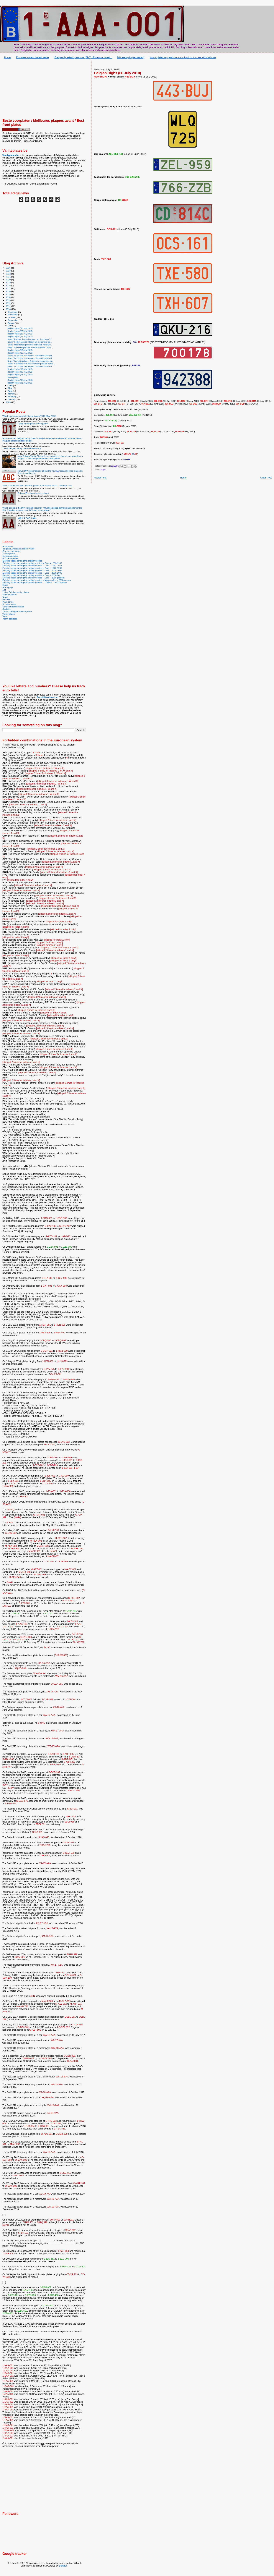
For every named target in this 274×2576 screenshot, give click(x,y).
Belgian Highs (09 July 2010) (19, 369)
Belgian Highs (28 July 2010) (19, 331)
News (5, 597)
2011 (8, 306)
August (11, 323)
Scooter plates (9, 604)
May (10, 388)
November (13, 314)
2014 (8, 297)
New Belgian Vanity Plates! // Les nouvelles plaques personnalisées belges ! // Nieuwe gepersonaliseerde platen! (50, 457)
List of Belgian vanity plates (15, 592)
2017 (8, 288)
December (13, 312)
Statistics (6, 609)
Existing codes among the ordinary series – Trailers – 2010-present (34, 582)
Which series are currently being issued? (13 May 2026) (29, 416)
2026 (8, 267)
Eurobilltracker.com (47, 697)
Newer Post (100, 477)
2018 (8, 285)
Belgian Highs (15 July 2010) (19, 353)
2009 (8, 402)
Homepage (7, 587)
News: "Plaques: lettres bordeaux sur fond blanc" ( (29, 339)
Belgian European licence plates (33, 493)
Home (7, 57)
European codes (10, 556)
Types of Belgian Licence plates (33, 423)
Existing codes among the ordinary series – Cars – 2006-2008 (32, 573)
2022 (8, 273)
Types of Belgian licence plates (17, 611)
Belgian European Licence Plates (18, 548)
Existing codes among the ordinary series (22, 560)
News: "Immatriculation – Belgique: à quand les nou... (30, 361)
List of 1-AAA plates (27, 518)
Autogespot (7, 546)
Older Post (266, 477)
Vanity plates (13, 377)
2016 (8, 291)
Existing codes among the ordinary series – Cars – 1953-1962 (32, 563)
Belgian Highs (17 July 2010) (19, 350)
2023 (8, 270)
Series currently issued (13, 606)
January (12, 399)
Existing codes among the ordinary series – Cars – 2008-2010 (32, 575)
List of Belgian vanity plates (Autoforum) (21, 448)
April (10, 391)
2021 (8, 276)
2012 (8, 303)
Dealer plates (8, 553)
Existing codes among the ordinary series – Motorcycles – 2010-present (36, 580)
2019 (8, 282)
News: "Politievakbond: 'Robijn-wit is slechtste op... (29, 342)
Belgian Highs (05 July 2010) (19, 374)
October (12, 317)
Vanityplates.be (10, 155)
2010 (8, 309)
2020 (8, 279)
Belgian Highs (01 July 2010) (19, 383)
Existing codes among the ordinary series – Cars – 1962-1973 (32, 565)
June (10, 385)
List (4, 589)
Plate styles (8, 602)
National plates (9, 594)
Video (5, 616)
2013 (8, 300)
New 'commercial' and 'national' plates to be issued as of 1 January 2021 (37, 485)
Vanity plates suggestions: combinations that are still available (183, 57)
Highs (103, 470)
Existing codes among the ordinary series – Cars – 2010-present (33, 577)
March (11, 394)
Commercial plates (11, 551)
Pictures (6, 599)
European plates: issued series (32, 57)
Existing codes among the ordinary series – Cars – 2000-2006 (32, 570)
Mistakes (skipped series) (131, 57)
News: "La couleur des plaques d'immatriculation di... (30, 356)
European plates (10, 558)
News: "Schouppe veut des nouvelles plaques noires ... (31, 364)
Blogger (63, 2565)
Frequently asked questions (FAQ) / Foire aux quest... (83, 57)
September (13, 320)
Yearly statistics (9, 618)
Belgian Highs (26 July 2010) (19, 334)
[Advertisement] (30, 88)
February (12, 396)
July (10, 325)
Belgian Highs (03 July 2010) (19, 380)
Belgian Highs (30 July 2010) (19, 328)
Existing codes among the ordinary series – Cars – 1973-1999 (32, 568)
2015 (8, 294)
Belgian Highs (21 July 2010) (19, 336)
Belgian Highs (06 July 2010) (19, 372)
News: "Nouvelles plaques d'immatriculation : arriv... (29, 347)
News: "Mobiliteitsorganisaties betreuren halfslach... (29, 345)
